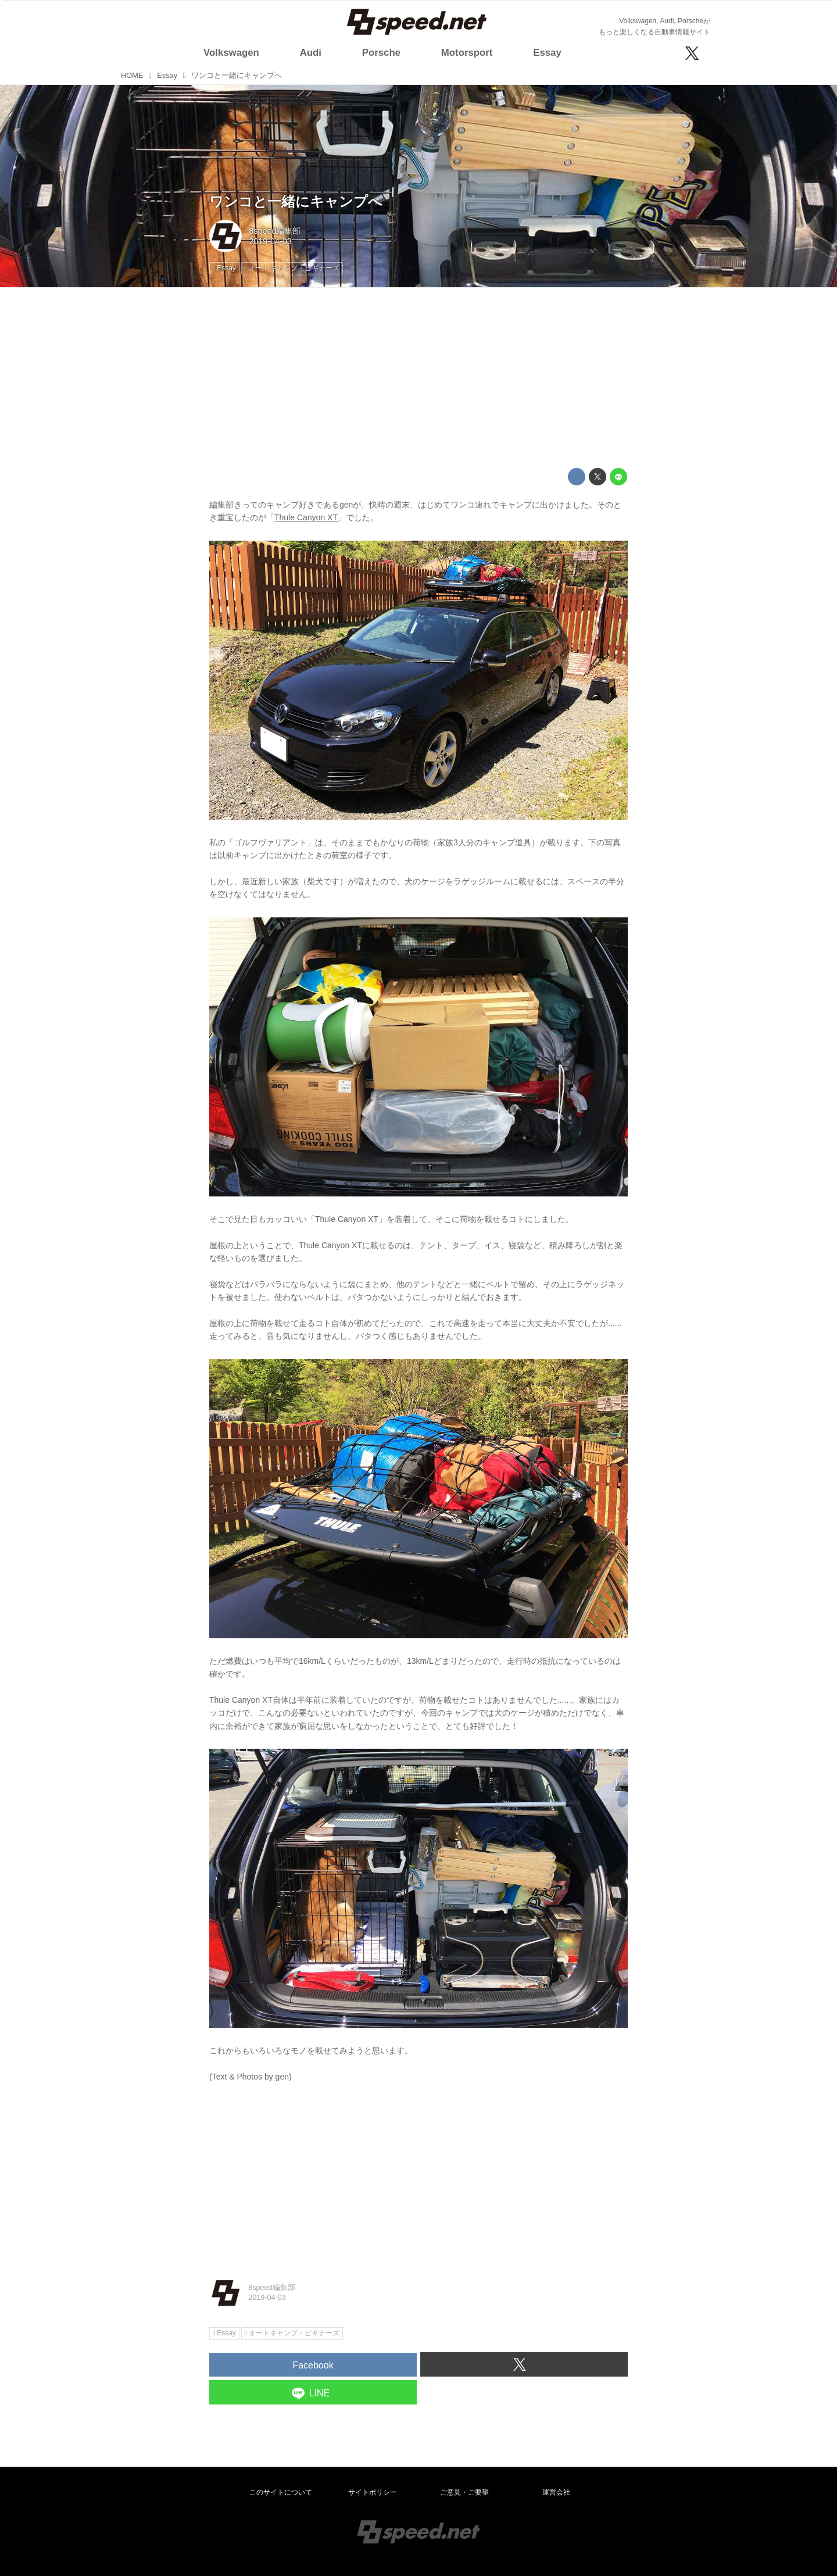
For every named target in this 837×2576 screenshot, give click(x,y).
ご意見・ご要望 (464, 2492)
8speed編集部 (275, 230)
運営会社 (556, 2492)
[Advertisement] (418, 377)
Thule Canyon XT (306, 517)
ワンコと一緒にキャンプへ (295, 201)
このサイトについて (280, 2492)
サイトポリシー (372, 2492)
